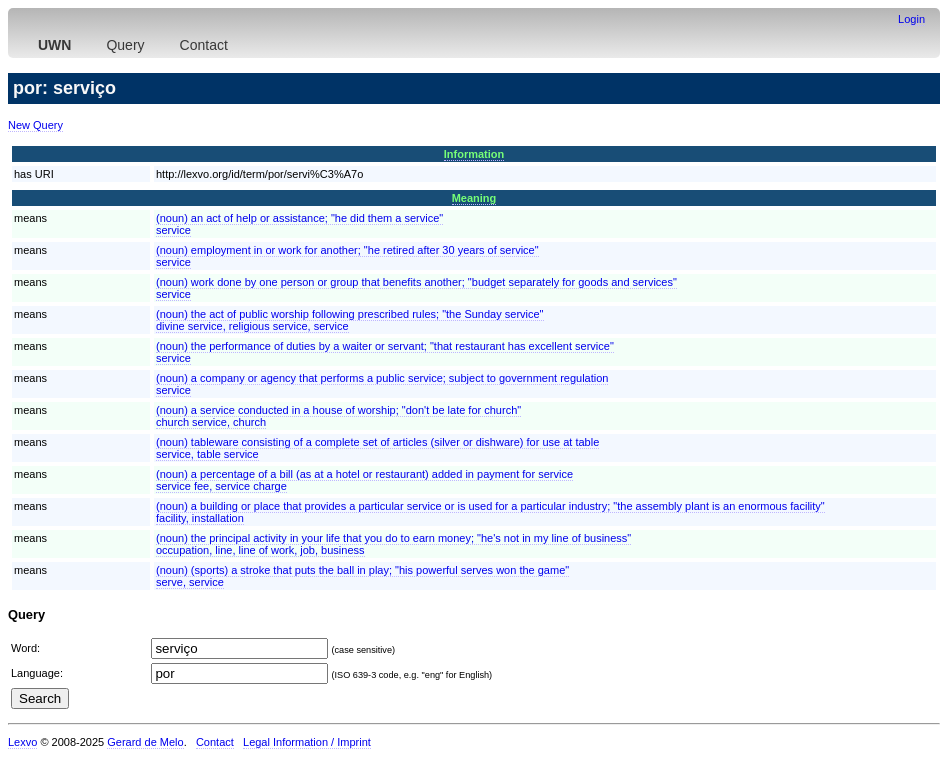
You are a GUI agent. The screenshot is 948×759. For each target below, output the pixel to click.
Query (125, 45)
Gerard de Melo (145, 742)
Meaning (474, 198)
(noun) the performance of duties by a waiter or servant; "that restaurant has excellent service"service (385, 352)
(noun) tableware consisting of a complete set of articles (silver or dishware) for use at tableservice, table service (377, 448)
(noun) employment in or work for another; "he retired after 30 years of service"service (347, 256)
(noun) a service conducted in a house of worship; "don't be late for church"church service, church (338, 416)
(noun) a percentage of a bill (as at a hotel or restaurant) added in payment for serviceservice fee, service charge (364, 480)
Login (911, 19)
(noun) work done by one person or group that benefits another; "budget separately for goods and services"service (416, 288)
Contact (204, 45)
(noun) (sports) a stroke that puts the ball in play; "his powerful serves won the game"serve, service (362, 576)
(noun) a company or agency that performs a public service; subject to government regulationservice (382, 384)
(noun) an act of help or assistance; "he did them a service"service (299, 224)
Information (474, 154)
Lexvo (22, 742)
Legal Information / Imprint (307, 742)
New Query (35, 125)
